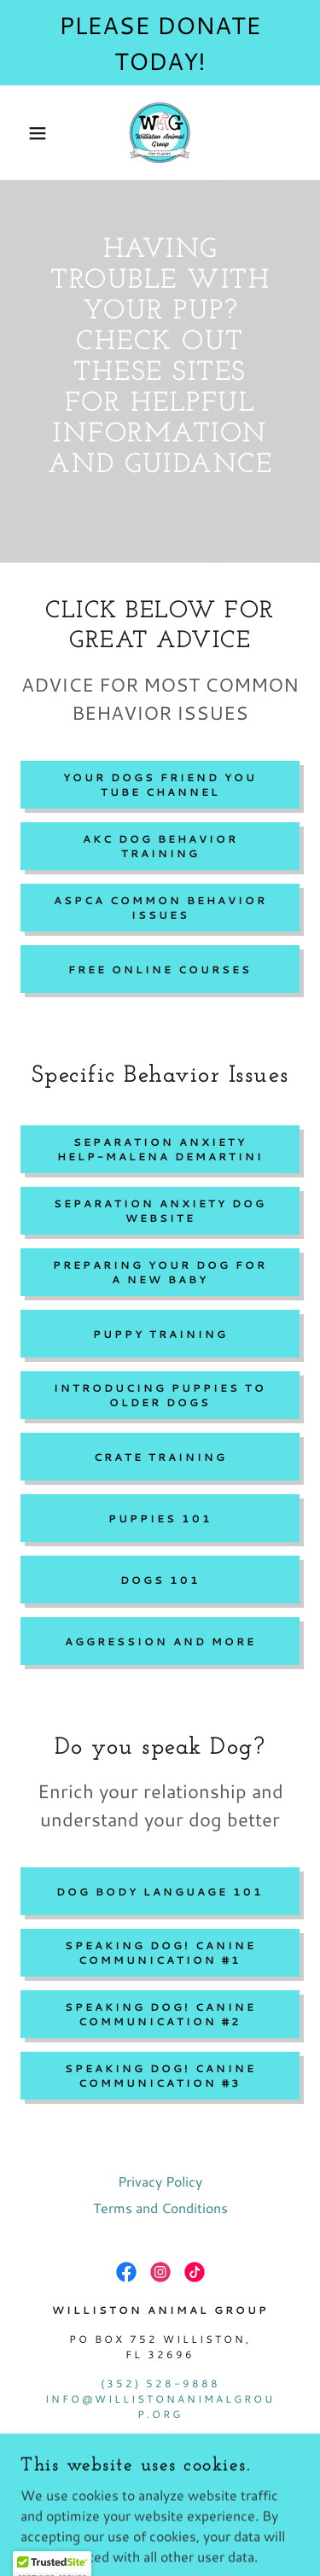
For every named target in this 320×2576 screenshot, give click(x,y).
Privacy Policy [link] (160, 2181)
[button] (25, 133)
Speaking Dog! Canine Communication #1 (160, 1952)
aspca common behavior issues (160, 907)
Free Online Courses (160, 969)
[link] (160, 132)
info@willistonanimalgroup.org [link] (160, 2406)
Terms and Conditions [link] (160, 2207)
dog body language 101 (160, 1891)
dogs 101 (160, 1580)
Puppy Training (160, 1334)
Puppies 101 (160, 1518)
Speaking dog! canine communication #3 (160, 2075)
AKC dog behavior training (160, 846)
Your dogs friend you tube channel (160, 784)
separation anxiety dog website (160, 1210)
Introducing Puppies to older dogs (160, 1395)
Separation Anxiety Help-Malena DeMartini (160, 1149)
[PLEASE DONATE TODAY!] (160, 43)
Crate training (160, 1457)
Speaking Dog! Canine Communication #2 (160, 2014)
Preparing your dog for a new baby (160, 1272)
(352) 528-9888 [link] (160, 2383)
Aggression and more (160, 1641)
